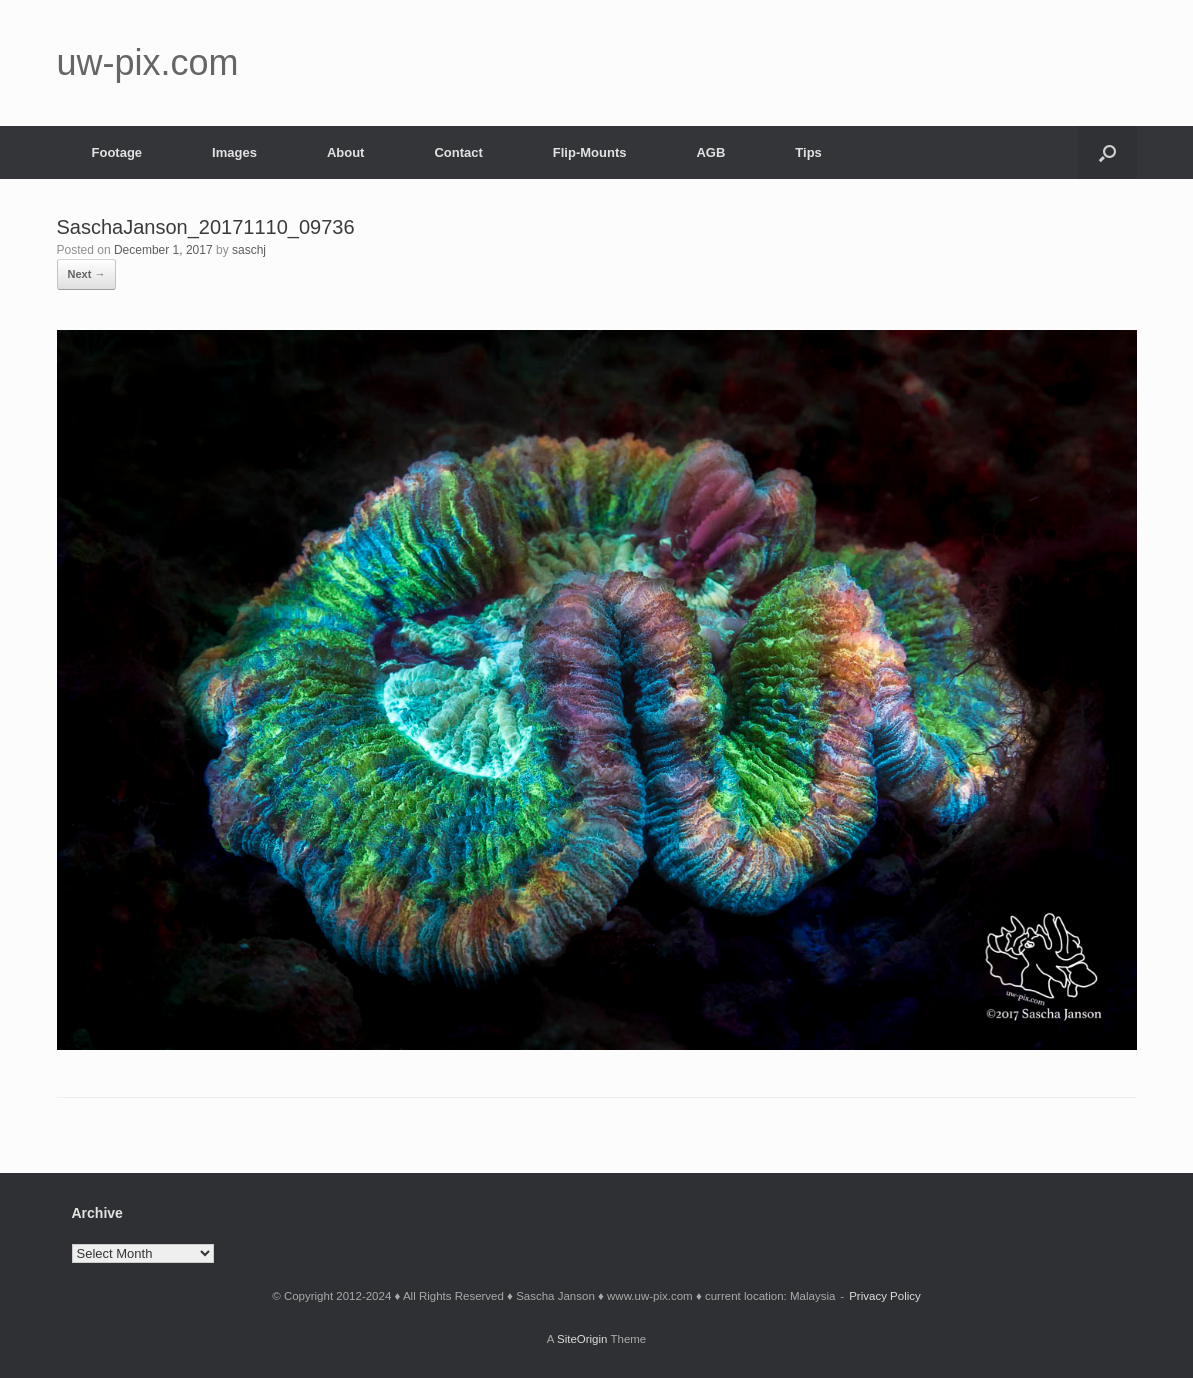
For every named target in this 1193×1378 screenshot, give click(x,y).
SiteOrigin (582, 1339)
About (346, 152)
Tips (808, 152)
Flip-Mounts (590, 152)
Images (234, 152)
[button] (1107, 152)
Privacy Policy (885, 1296)
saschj (249, 250)
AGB (710, 152)
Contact (458, 152)
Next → (87, 274)
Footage (117, 152)
